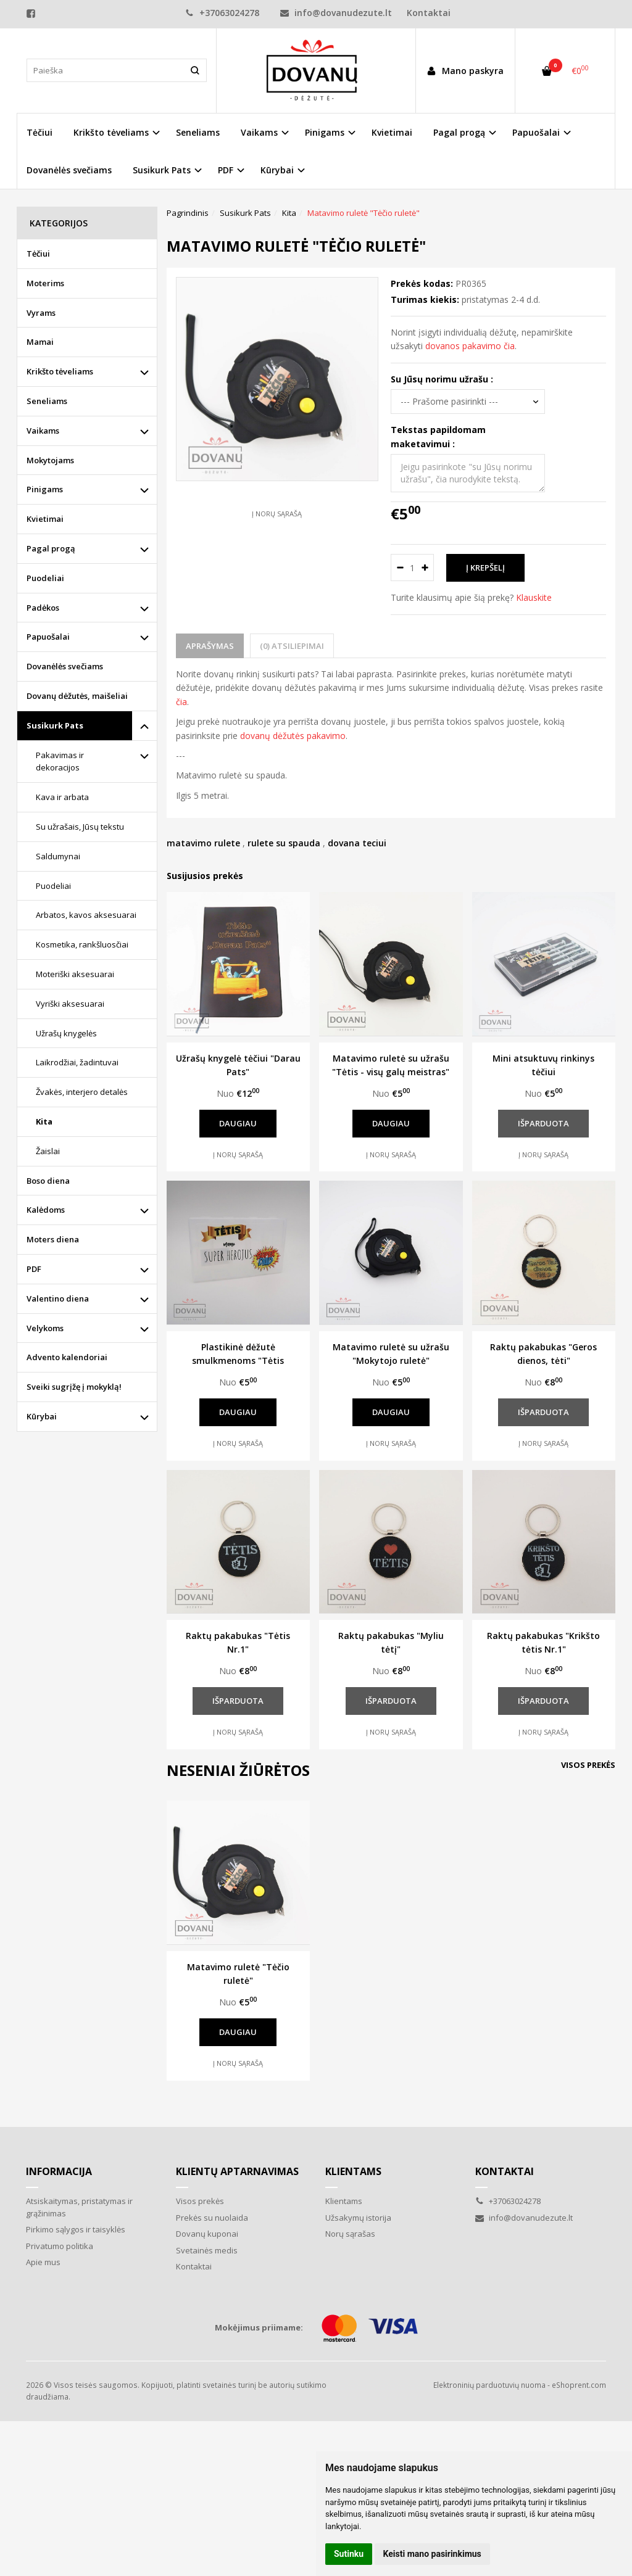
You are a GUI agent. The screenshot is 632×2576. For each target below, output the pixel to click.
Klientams (353, 2171)
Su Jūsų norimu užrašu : (442, 379)
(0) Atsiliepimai (292, 645)
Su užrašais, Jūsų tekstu (80, 826)
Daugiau (238, 1123)
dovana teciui (357, 843)
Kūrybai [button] (277, 170)
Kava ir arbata (62, 797)
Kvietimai (392, 132)
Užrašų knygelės (66, 1033)
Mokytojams (50, 460)
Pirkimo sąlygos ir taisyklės (75, 2229)
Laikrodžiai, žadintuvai (77, 1062)
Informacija (59, 2171)
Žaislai (48, 1151)
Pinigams (45, 489)
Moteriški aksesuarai (75, 974)
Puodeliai (45, 578)
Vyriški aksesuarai (70, 1003)
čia (181, 702)
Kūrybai (42, 1416)
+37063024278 (222, 13)
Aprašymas (210, 645)
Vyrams (41, 312)
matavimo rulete (203, 843)
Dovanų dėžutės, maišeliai (77, 695)
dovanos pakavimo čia (470, 346)
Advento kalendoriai (67, 1357)
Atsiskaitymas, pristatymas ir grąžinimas (79, 2207)
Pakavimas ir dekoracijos (60, 761)
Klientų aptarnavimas (237, 2171)
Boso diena (48, 1180)
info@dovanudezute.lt (336, 13)
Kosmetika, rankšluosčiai (82, 944)
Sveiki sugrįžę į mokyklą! (74, 1386)
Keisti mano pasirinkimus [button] (432, 2554)
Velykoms (45, 1328)
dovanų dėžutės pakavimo (293, 735)
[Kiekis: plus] (425, 567)
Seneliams (198, 132)
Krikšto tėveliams (60, 371)
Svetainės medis (207, 2250)
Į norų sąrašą (277, 513)
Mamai (40, 341)
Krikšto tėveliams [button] (111, 132)
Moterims (45, 283)
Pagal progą (51, 548)
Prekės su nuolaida (212, 2217)
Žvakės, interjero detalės (82, 1091)
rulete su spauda (283, 843)
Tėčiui (39, 132)
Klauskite (534, 597)
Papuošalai (48, 636)
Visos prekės (588, 1764)
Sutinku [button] (349, 2554)
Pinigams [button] (324, 132)
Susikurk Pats (55, 725)
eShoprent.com (579, 2385)
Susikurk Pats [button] (162, 170)
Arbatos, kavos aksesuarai (86, 914)
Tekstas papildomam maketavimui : (438, 436)
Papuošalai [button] (536, 132)
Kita (44, 1121)
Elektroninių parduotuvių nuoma (489, 2385)
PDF (34, 1268)
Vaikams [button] (259, 132)
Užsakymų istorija (358, 2217)
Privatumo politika (59, 2246)
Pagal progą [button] (459, 132)
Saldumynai (58, 856)
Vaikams (43, 430)
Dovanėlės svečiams (69, 170)
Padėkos (43, 607)
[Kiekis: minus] (400, 567)
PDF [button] (225, 170)
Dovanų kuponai (207, 2233)
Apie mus (43, 2262)
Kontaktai (429, 13)
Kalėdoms (46, 1209)
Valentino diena (58, 1298)
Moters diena (53, 1239)
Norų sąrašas (350, 2233)
